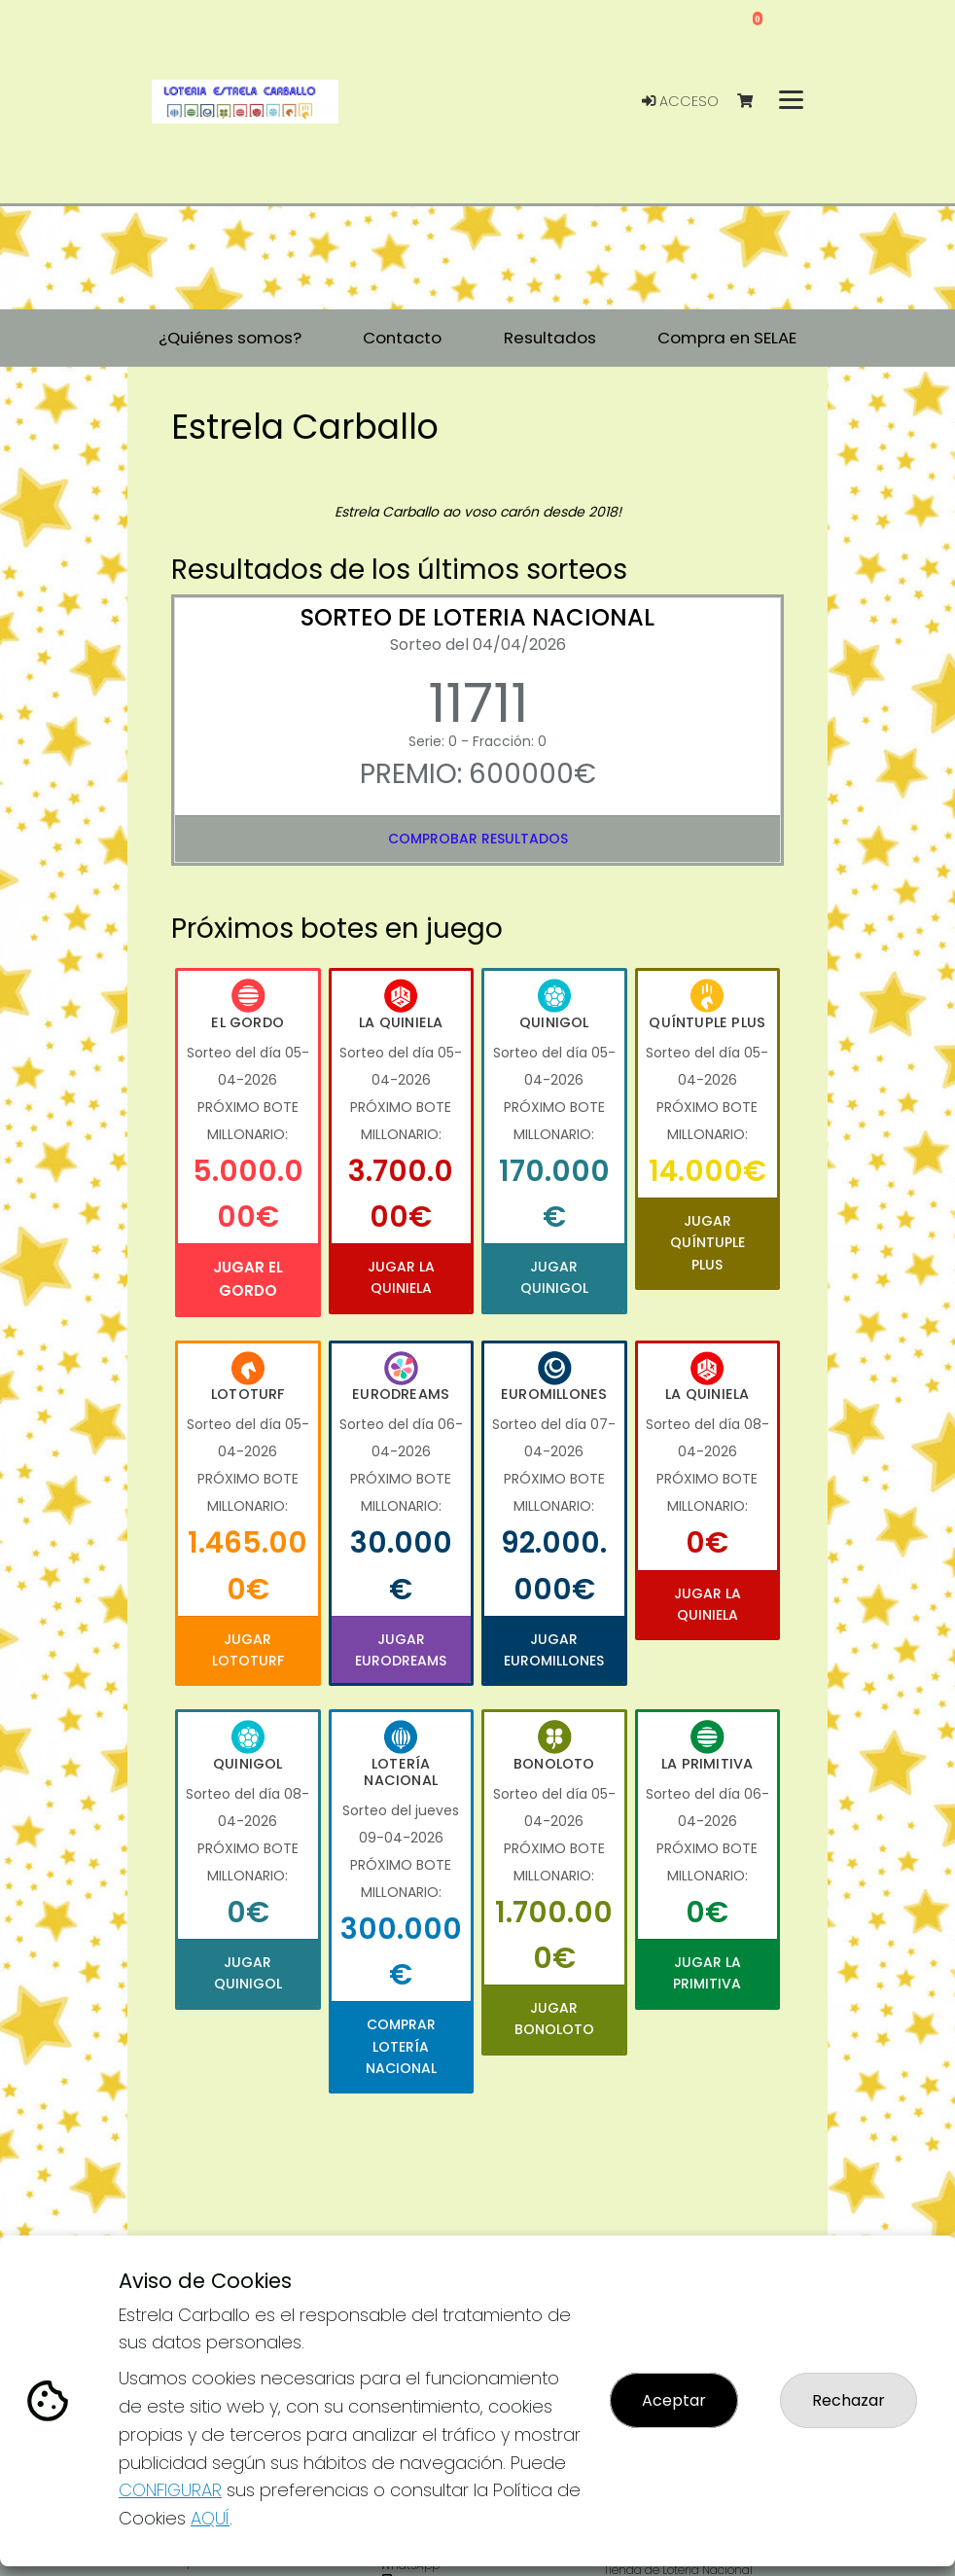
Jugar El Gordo (248, 1279)
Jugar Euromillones (554, 1649)
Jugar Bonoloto (554, 2018)
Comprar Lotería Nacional (401, 2046)
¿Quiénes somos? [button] (230, 337)
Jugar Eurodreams (400, 1649)
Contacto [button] (402, 337)
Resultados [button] (550, 337)
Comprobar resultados (478, 838)
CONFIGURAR (170, 2490)
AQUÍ (210, 2518)
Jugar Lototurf (248, 1649)
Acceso (680, 101)
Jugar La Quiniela (401, 1277)
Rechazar (848, 2400)
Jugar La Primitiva (707, 1972)
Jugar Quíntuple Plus (707, 1242)
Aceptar (674, 2400)
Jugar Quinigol (554, 1277)
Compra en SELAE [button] (726, 337)
